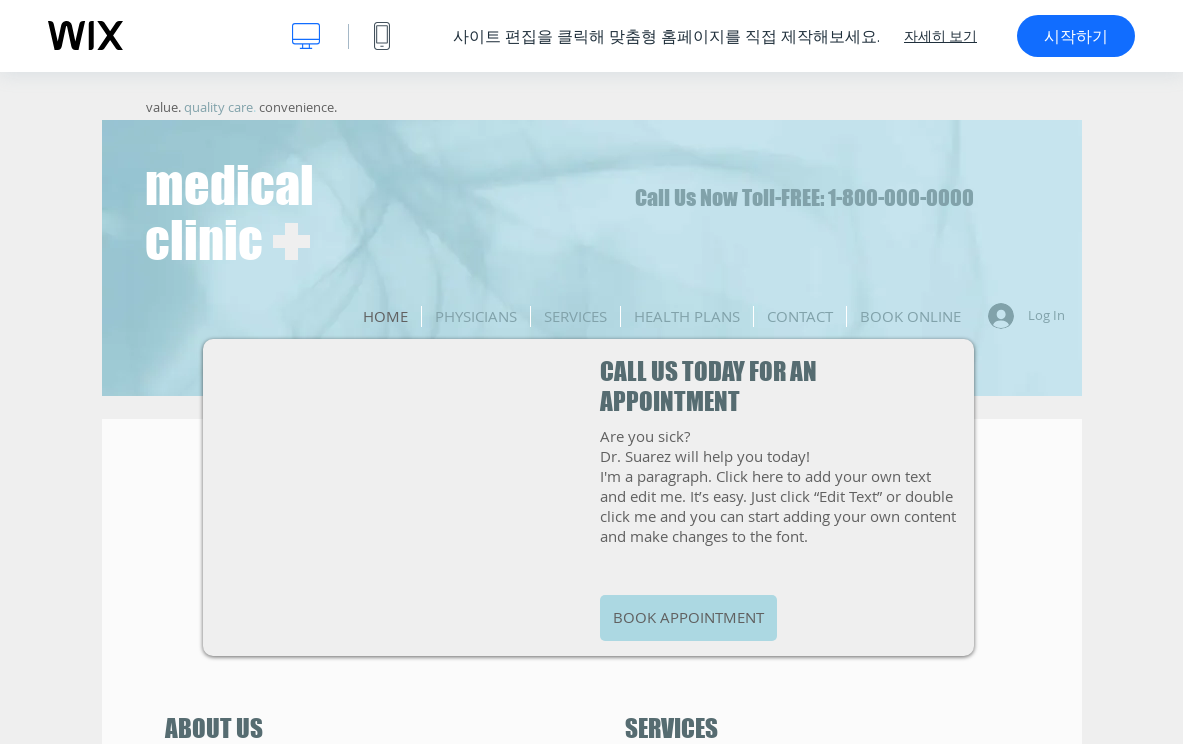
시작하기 (1076, 36)
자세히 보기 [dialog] (940, 36)
